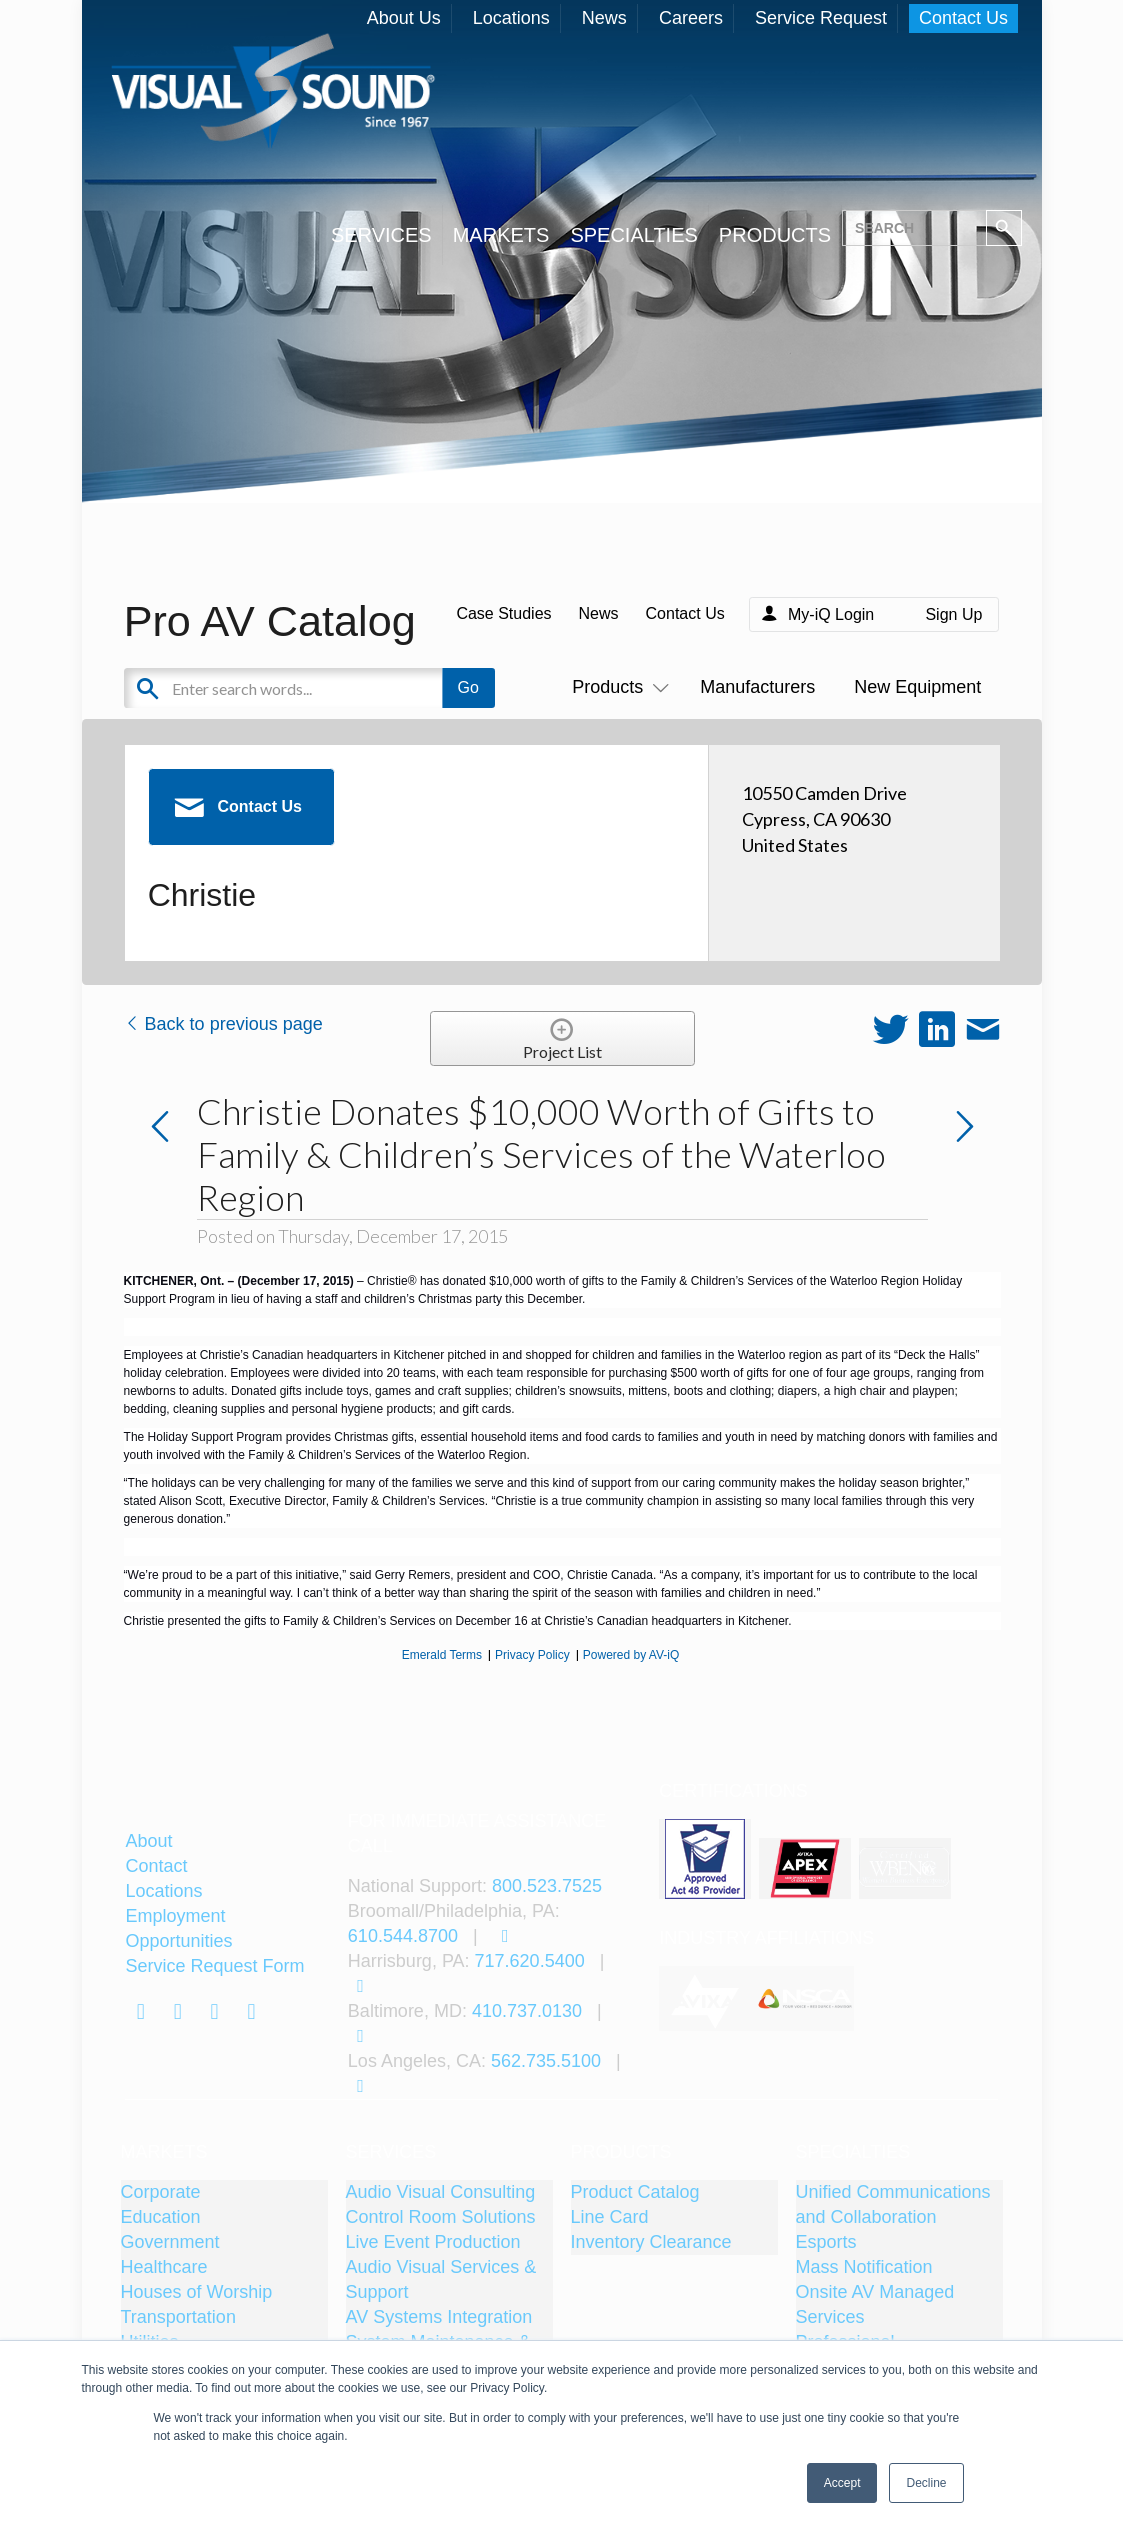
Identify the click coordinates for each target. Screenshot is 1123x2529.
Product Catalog (635, 2192)
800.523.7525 (547, 1886)
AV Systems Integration (439, 2317)
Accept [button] (842, 2483)
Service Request (821, 18)
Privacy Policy (532, 1655)
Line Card (610, 2217)
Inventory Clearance (651, 2242)
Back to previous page (223, 1024)
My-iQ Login (831, 614)
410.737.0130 (527, 2011)
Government (170, 2242)
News (604, 18)
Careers (691, 18)
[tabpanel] (708, 1998)
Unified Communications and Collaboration (893, 2204)
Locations (511, 18)
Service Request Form (214, 1966)
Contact (156, 1866)
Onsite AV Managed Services (875, 2304)
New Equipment (917, 687)
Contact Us (963, 18)
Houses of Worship (197, 2292)
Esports (826, 2242)
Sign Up (953, 614)
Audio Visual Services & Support (441, 2279)
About (148, 1841)
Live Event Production (433, 2242)
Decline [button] (926, 2483)
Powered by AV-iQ (631, 1655)
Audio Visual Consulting (441, 2192)
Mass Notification (864, 2267)
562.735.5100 (546, 2061)
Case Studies (503, 613)
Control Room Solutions (441, 2217)
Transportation (178, 2317)
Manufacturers (757, 687)
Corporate (161, 2192)
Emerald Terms (442, 1655)
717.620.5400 (530, 1961)
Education (161, 2217)
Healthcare (164, 2267)
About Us (404, 18)
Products (616, 687)
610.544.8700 (403, 1936)
